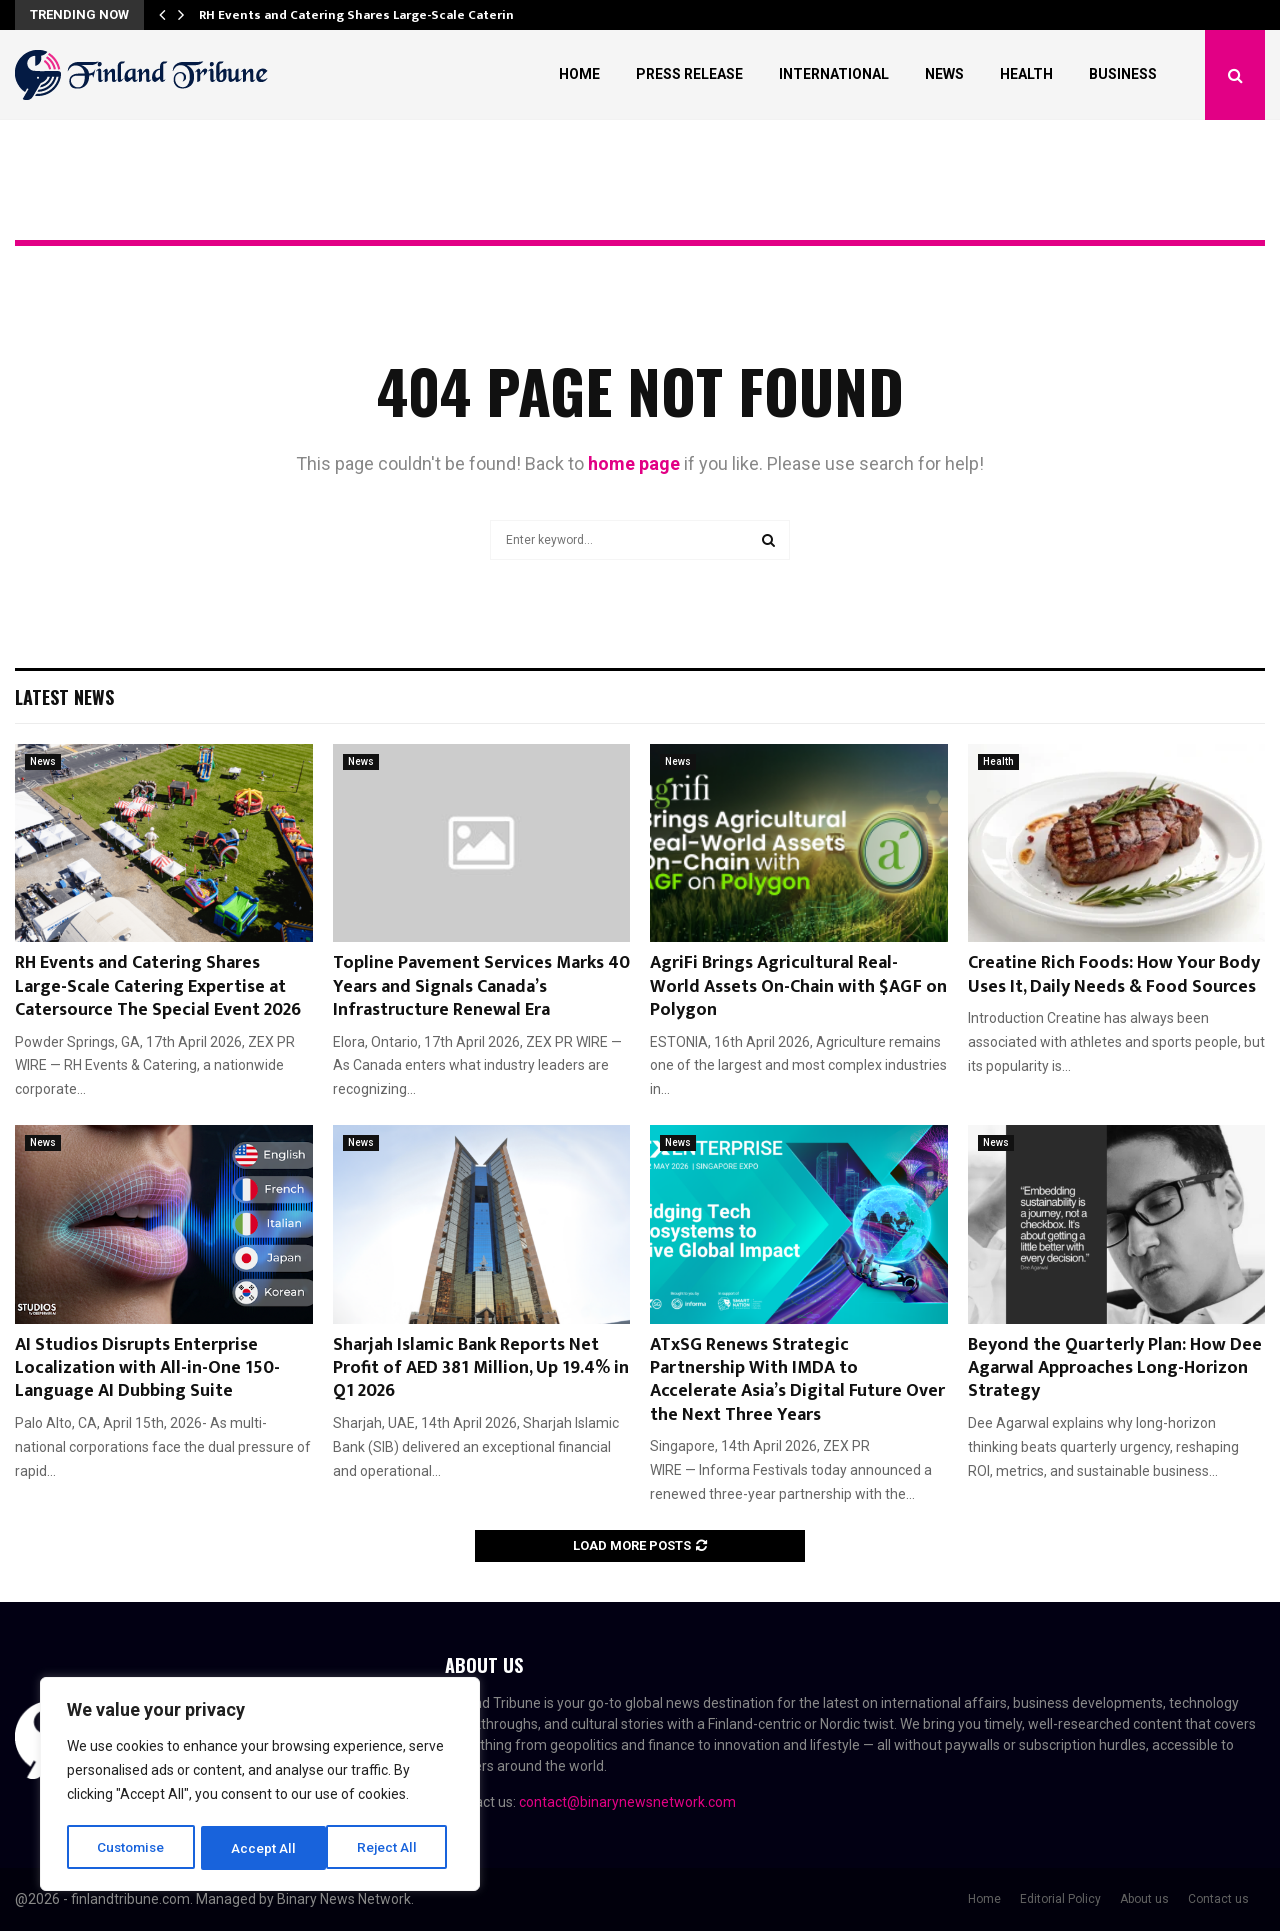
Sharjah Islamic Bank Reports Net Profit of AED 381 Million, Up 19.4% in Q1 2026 (481, 1368)
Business (1123, 74)
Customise (131, 1848)
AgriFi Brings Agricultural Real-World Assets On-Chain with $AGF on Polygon (798, 986)
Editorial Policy (1060, 1899)
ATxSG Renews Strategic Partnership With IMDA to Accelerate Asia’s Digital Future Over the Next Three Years (797, 1380)
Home (579, 74)
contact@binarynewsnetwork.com (627, 1802)
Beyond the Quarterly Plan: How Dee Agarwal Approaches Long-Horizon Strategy (1115, 1368)
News (944, 74)
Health (1026, 74)
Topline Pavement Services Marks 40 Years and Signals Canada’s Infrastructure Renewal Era (481, 986)
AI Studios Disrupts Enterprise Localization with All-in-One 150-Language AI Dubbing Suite (147, 1368)
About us (1144, 1899)
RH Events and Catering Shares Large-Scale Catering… (366, 15)
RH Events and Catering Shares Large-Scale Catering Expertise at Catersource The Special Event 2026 (158, 986)
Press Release (689, 74)
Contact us (1218, 1899)
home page (634, 463)
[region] (260, 1786)
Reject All (263, 1848)
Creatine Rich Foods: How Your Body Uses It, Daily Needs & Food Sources (1114, 974)
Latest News (64, 697)
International (834, 74)
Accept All (391, 1848)
